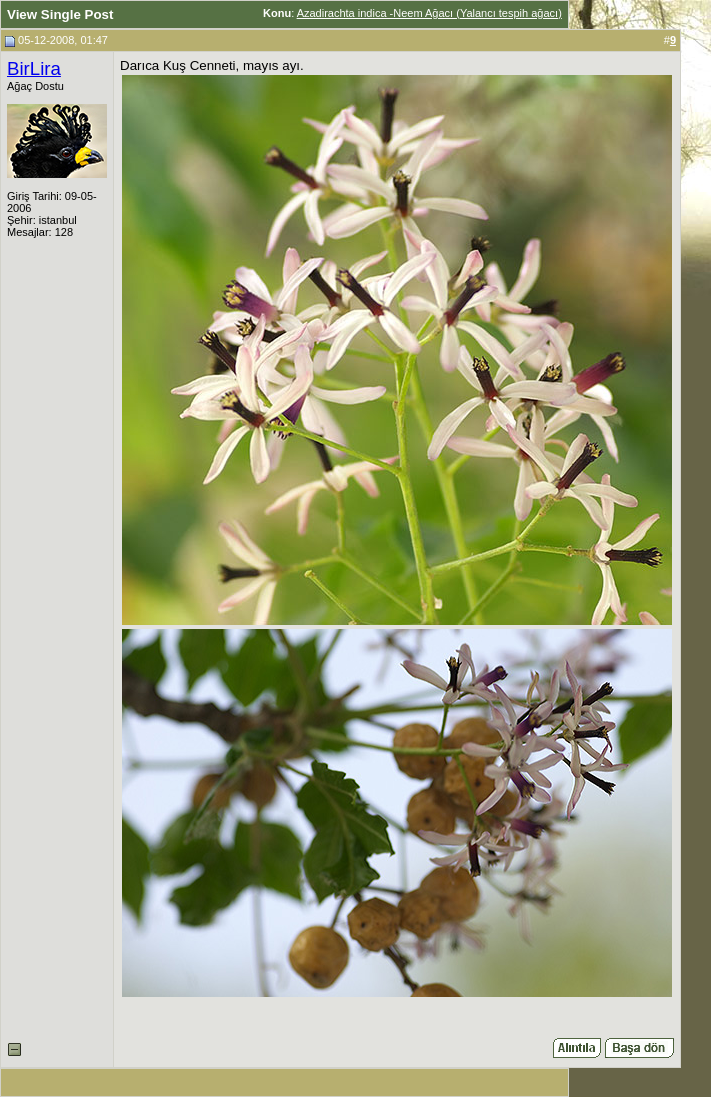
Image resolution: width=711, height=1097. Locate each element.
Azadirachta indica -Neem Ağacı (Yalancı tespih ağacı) (429, 13)
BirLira (34, 68)
